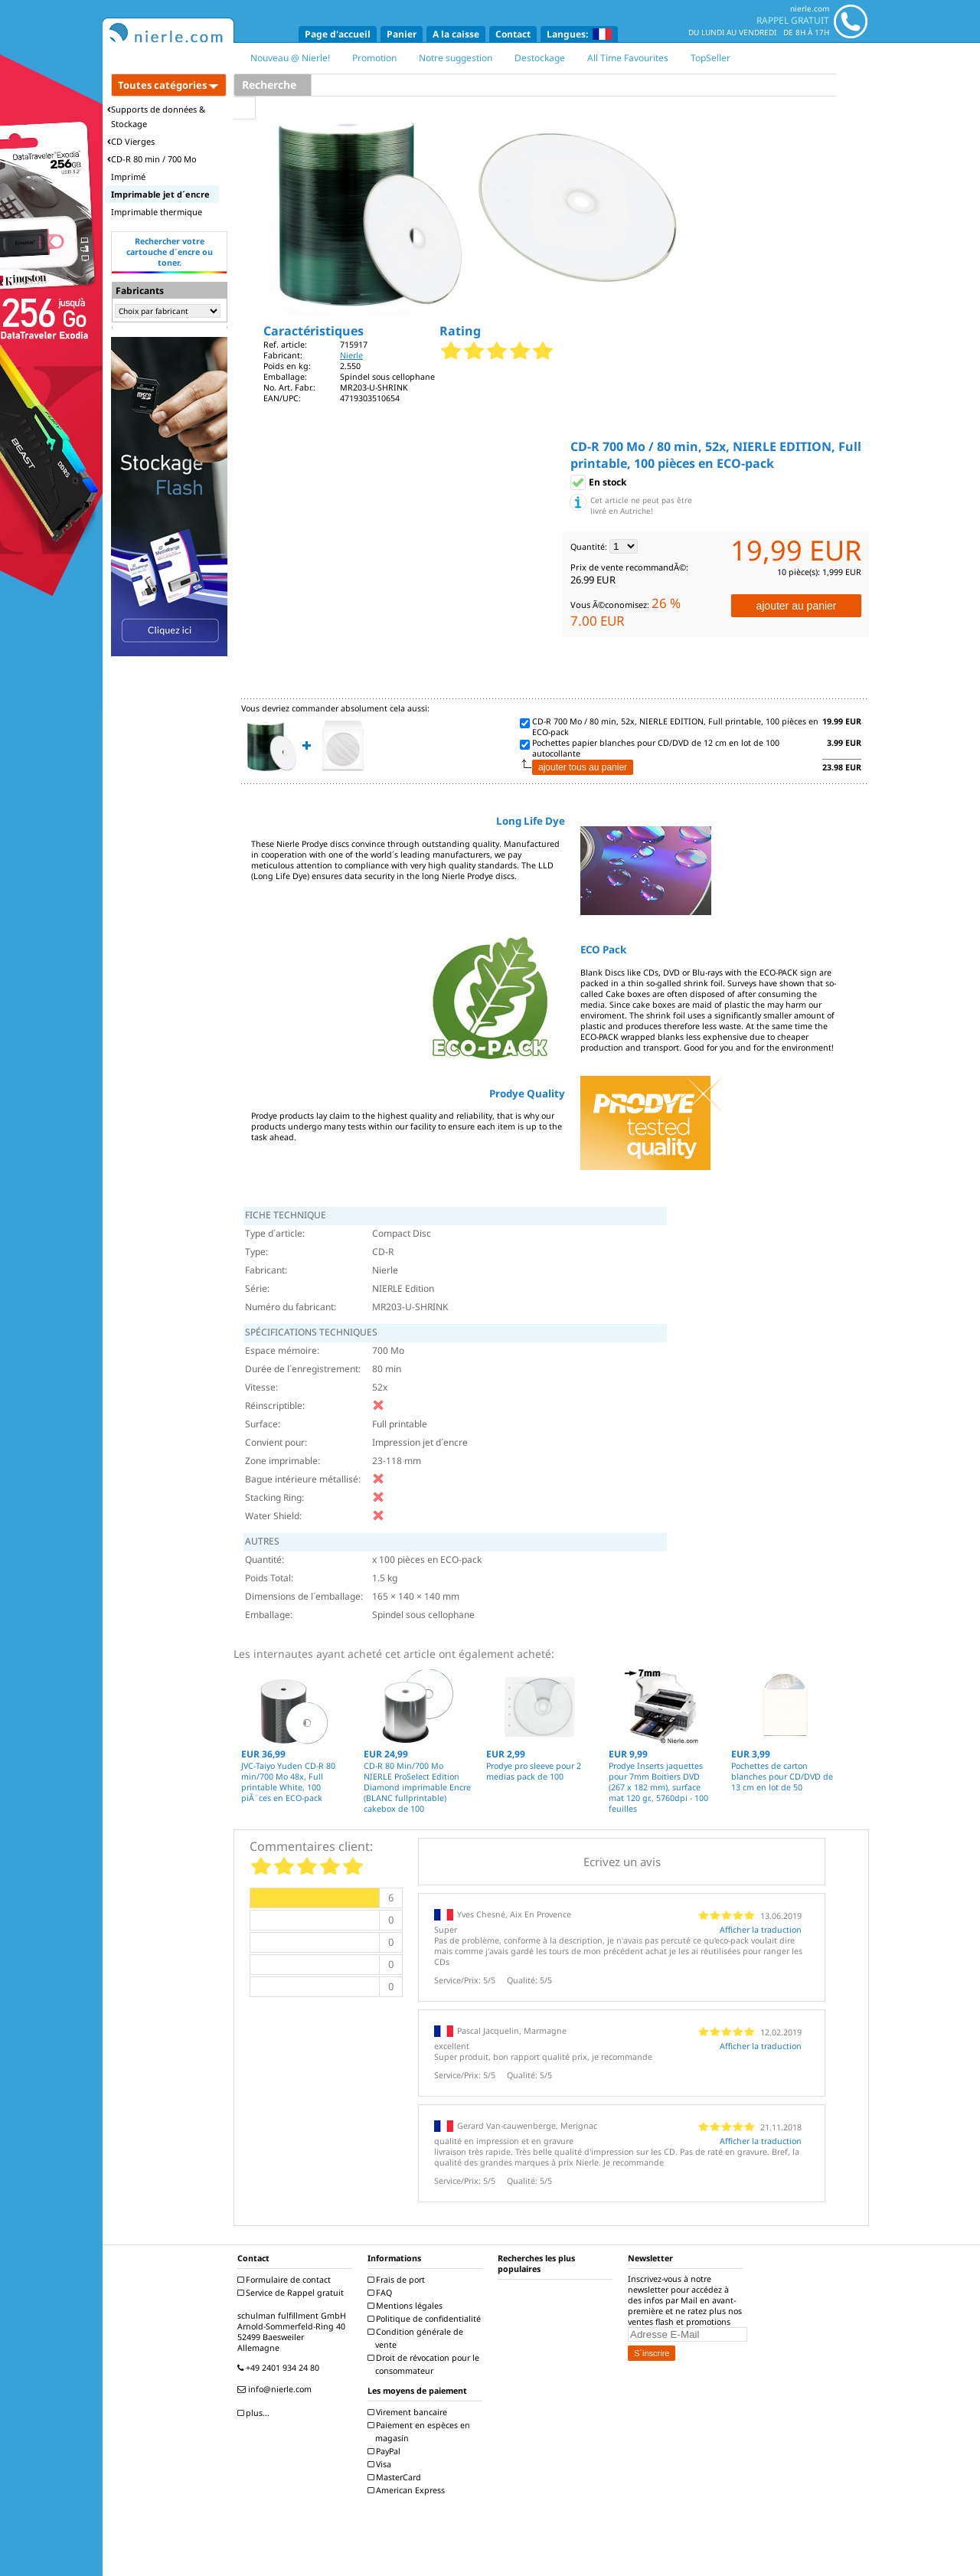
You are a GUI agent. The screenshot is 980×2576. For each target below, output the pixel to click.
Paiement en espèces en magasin (420, 2432)
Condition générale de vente (417, 2338)
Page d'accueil (338, 34)
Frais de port (398, 2279)
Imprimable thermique (156, 211)
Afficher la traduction (761, 1929)
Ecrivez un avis (622, 1861)
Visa (381, 2464)
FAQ (381, 2292)
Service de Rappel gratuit (292, 2292)
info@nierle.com (276, 2389)
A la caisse (456, 34)
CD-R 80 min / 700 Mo (152, 159)
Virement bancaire (409, 2412)
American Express (408, 2490)
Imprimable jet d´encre (160, 194)
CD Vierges (131, 141)
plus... (255, 2413)
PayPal (385, 2451)
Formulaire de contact (286, 2279)
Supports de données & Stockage (156, 116)
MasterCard (396, 2477)
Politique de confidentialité (426, 2318)
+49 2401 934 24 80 (280, 2367)
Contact (513, 34)
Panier (401, 34)
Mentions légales (407, 2305)
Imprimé (128, 176)
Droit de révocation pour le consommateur (425, 2364)
